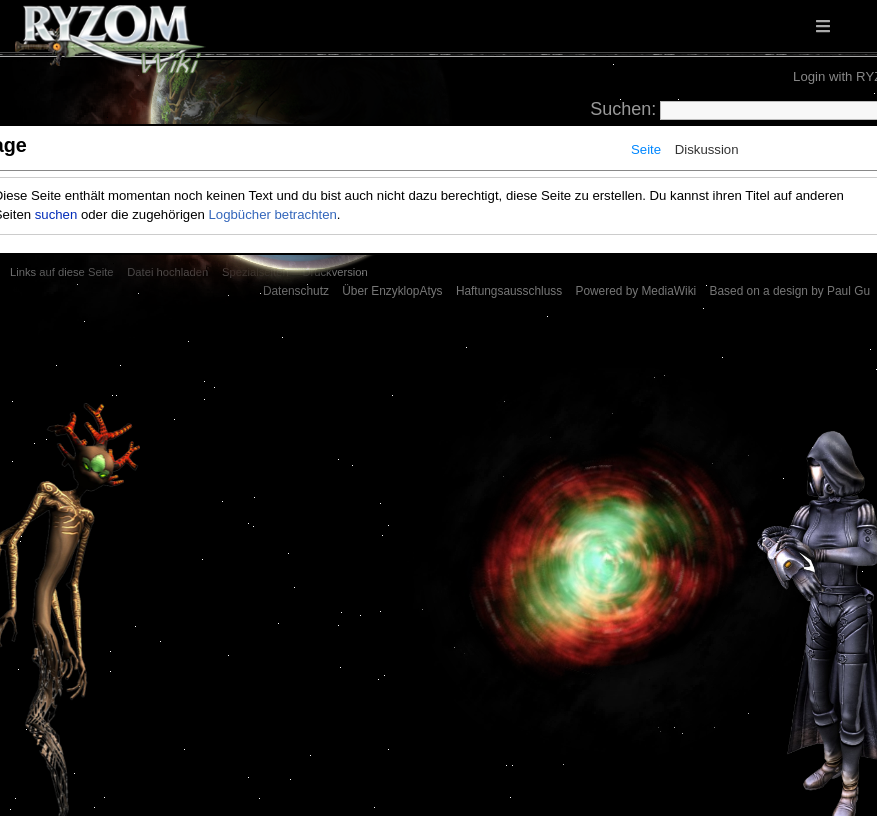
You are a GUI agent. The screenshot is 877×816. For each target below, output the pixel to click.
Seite (646, 149)
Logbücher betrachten (273, 214)
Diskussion (707, 149)
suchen (56, 214)
